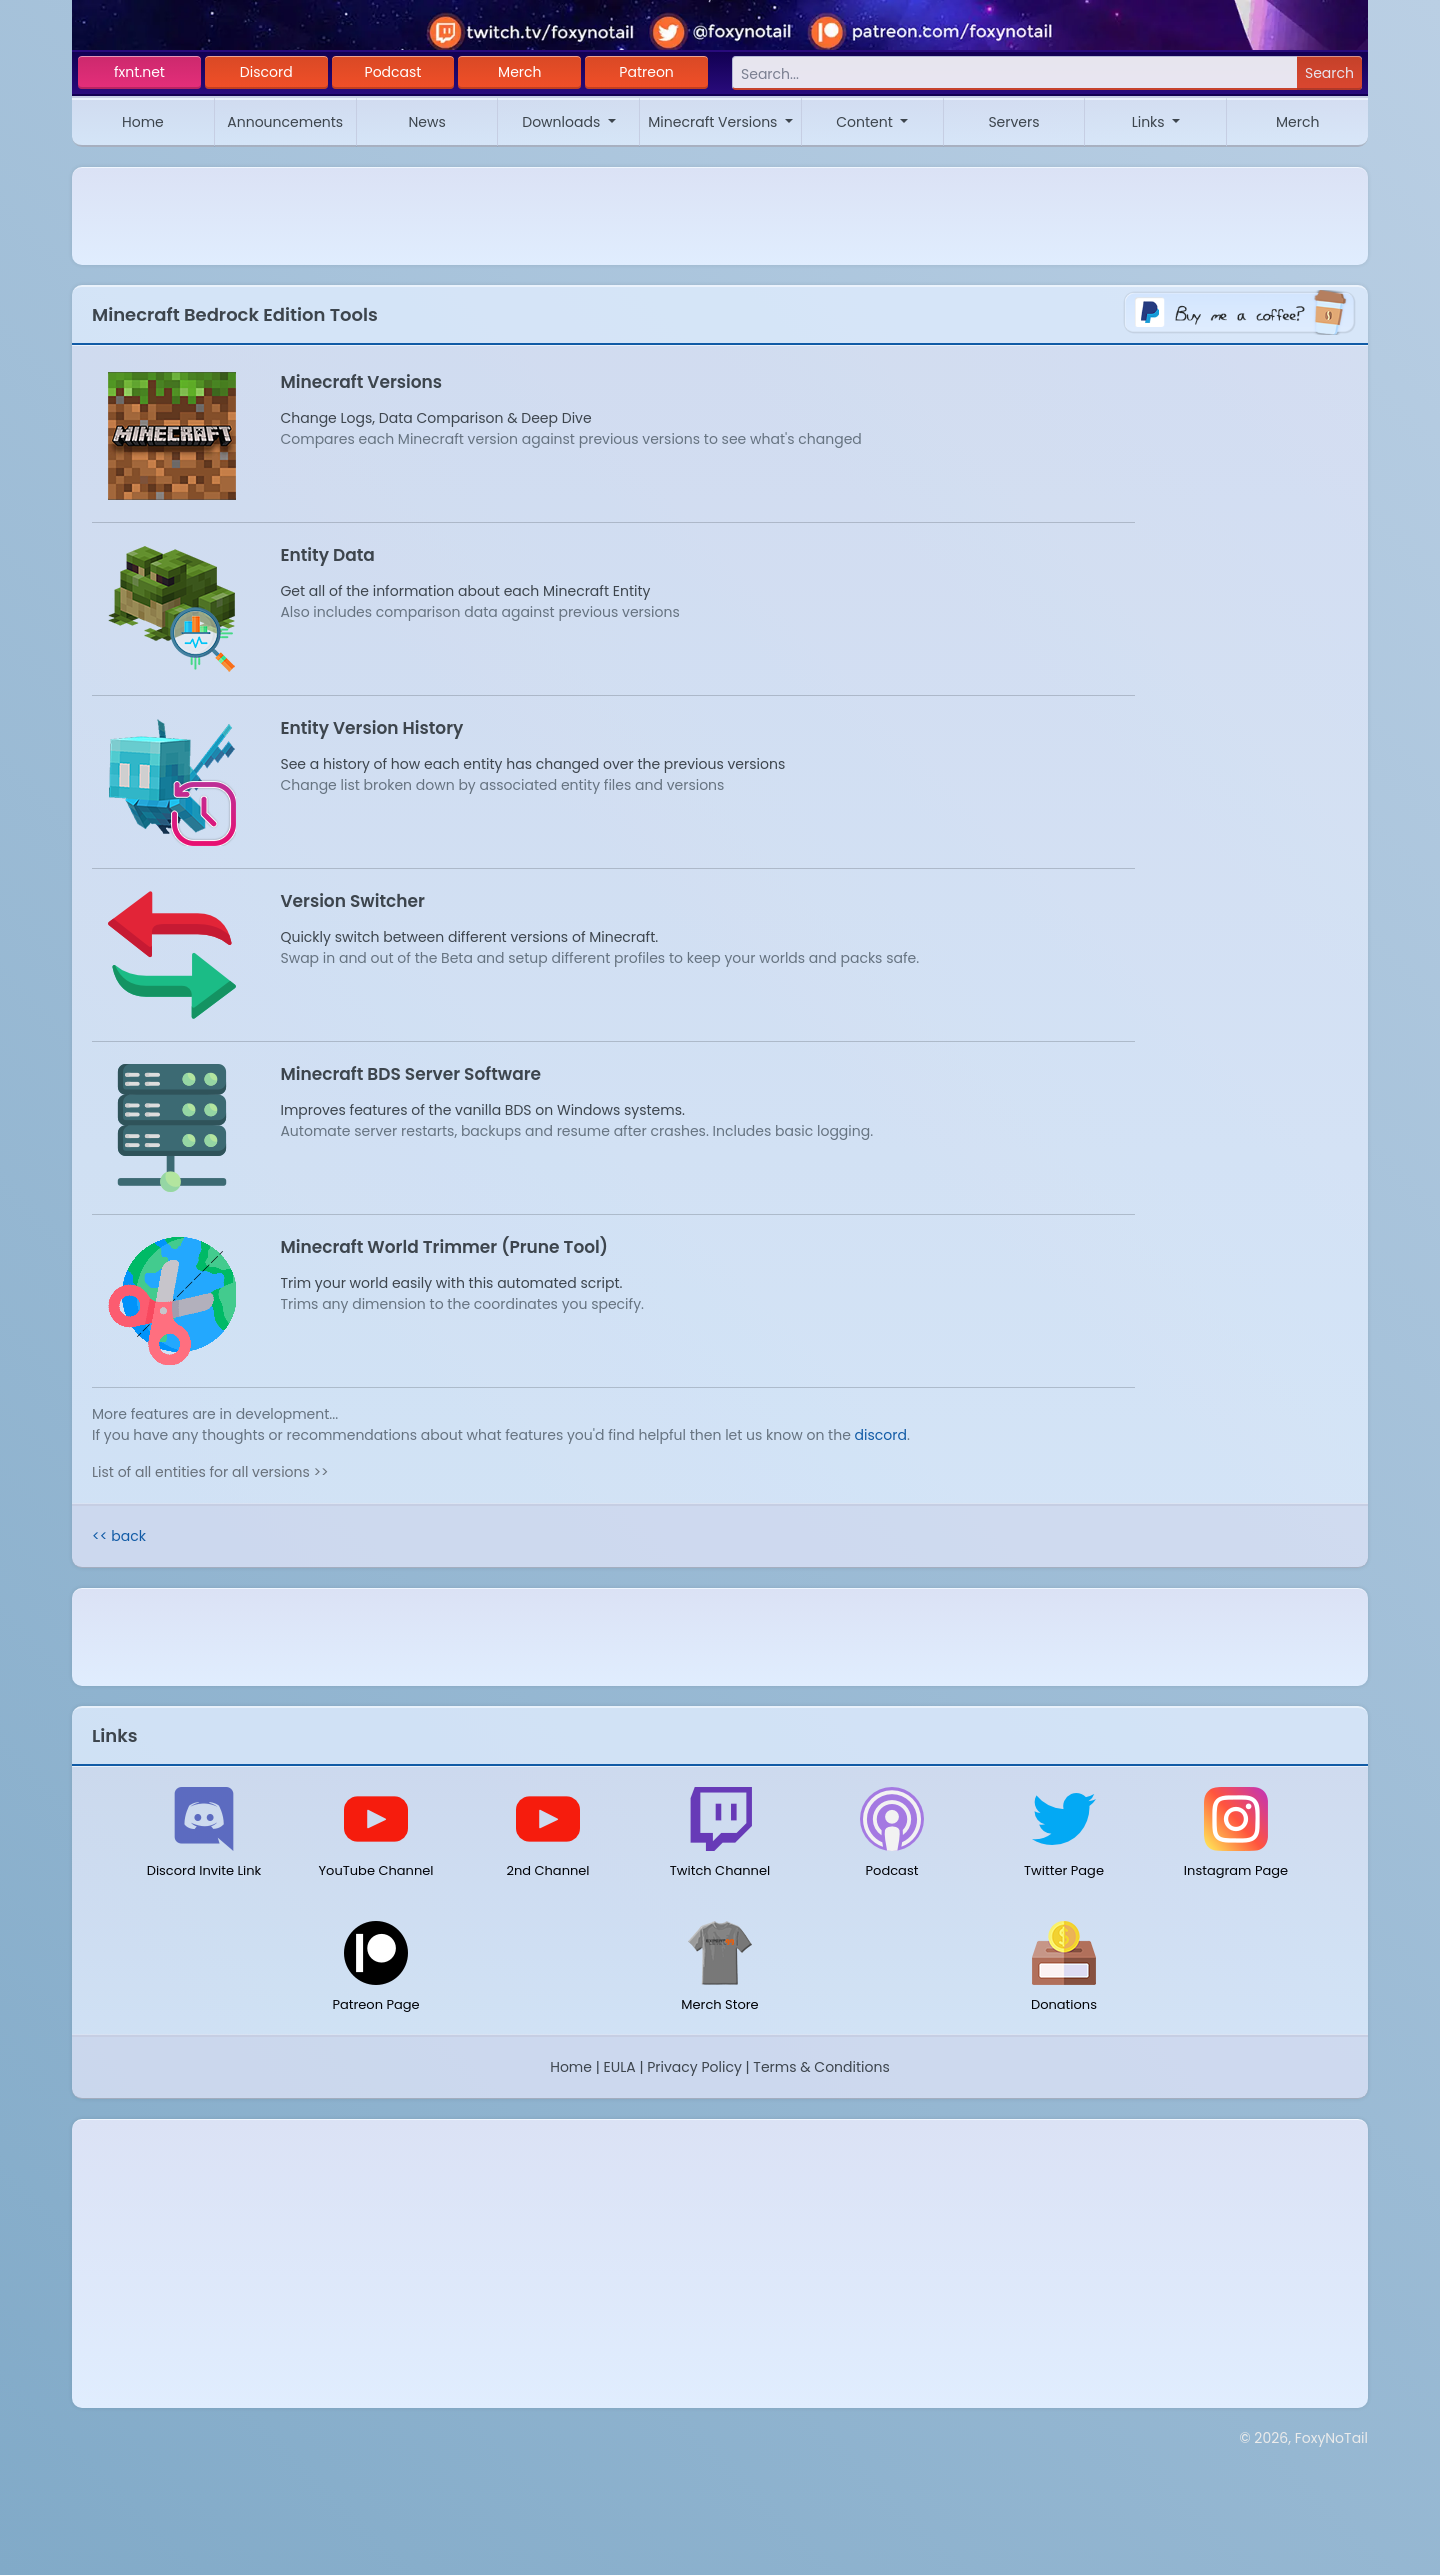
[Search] (1014, 73)
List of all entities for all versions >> (210, 1472)
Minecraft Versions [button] (714, 122)
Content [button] (866, 122)
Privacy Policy (694, 2067)
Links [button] (1150, 122)
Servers (1013, 122)
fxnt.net (139, 72)
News (426, 122)
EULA (620, 2067)
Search (1329, 73)
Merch (519, 72)
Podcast (393, 72)
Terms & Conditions (821, 2067)
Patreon (646, 72)
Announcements (285, 122)
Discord (266, 72)
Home (143, 122)
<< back (119, 1536)
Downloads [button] (563, 122)
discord (881, 1435)
